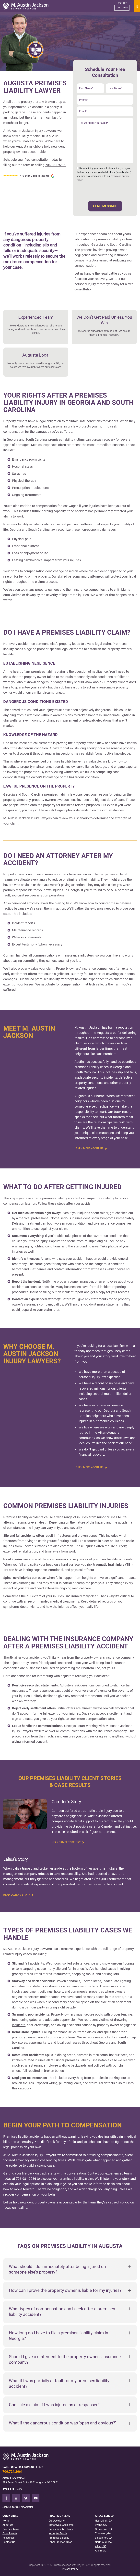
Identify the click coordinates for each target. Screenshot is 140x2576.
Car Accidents (57, 2520)
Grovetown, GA (103, 2529)
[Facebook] (6, 2498)
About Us (7, 2524)
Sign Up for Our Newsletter (17, 2507)
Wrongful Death (58, 2533)
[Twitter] (26, 2498)
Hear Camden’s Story (66, 1842)
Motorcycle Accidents (61, 2524)
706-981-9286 (26, 2179)
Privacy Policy (70, 2569)
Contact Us (8, 2542)
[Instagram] (16, 2498)
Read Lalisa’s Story (16, 1894)
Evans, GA (101, 2524)
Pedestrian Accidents (61, 2529)
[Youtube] (35, 2498)
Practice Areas (10, 2529)
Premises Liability (59, 2537)
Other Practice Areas (60, 2542)
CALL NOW (122, 7)
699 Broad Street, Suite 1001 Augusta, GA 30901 (30, 2482)
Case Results (9, 2533)
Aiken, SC (100, 2546)
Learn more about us (88, 1148)
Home (5, 2520)
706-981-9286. (55, 165)
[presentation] (102, 190)
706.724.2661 (12, 2471)
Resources (8, 2537)
